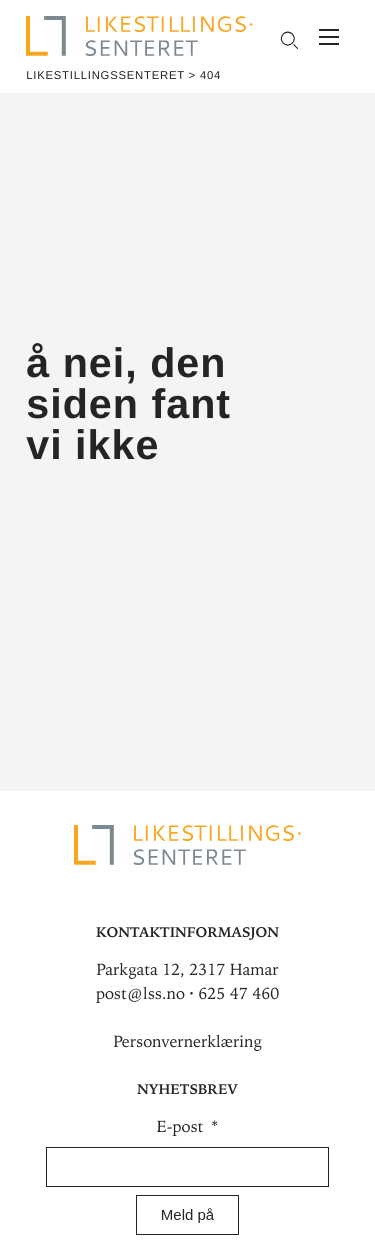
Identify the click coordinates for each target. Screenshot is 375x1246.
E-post (182, 1127)
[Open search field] (288, 40)
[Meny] (329, 39)
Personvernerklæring (187, 1042)
